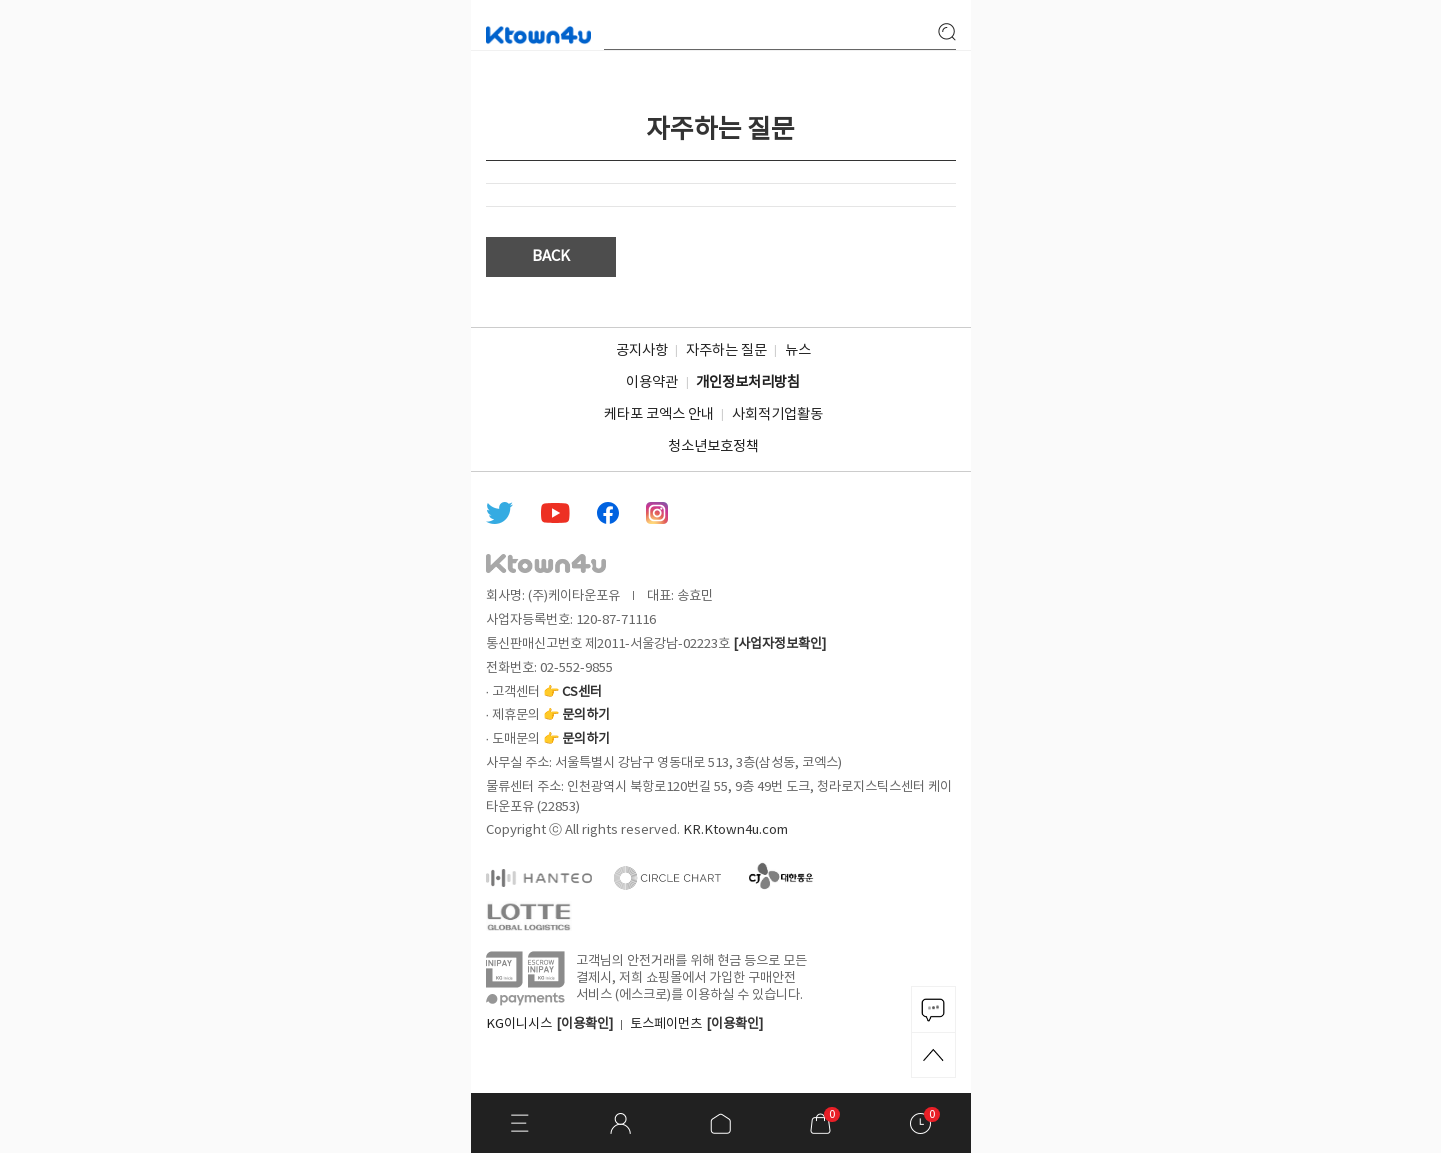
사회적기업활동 (777, 415)
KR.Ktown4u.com (735, 830)
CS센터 (582, 692)
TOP (933, 1055)
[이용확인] (584, 1024)
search (947, 32)
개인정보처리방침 (748, 383)
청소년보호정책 (713, 447)
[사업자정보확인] (779, 644)
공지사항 (642, 351)
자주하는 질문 (726, 351)
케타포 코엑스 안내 (659, 415)
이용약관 (652, 383)
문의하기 (586, 715)
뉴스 (798, 351)
